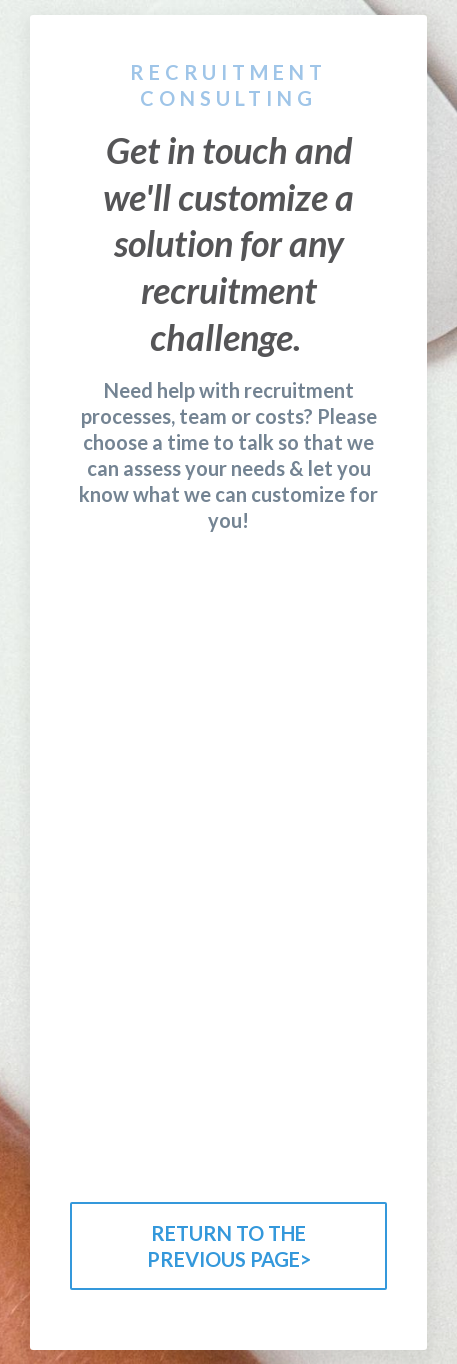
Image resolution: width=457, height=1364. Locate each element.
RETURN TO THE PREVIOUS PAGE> (229, 1246)
